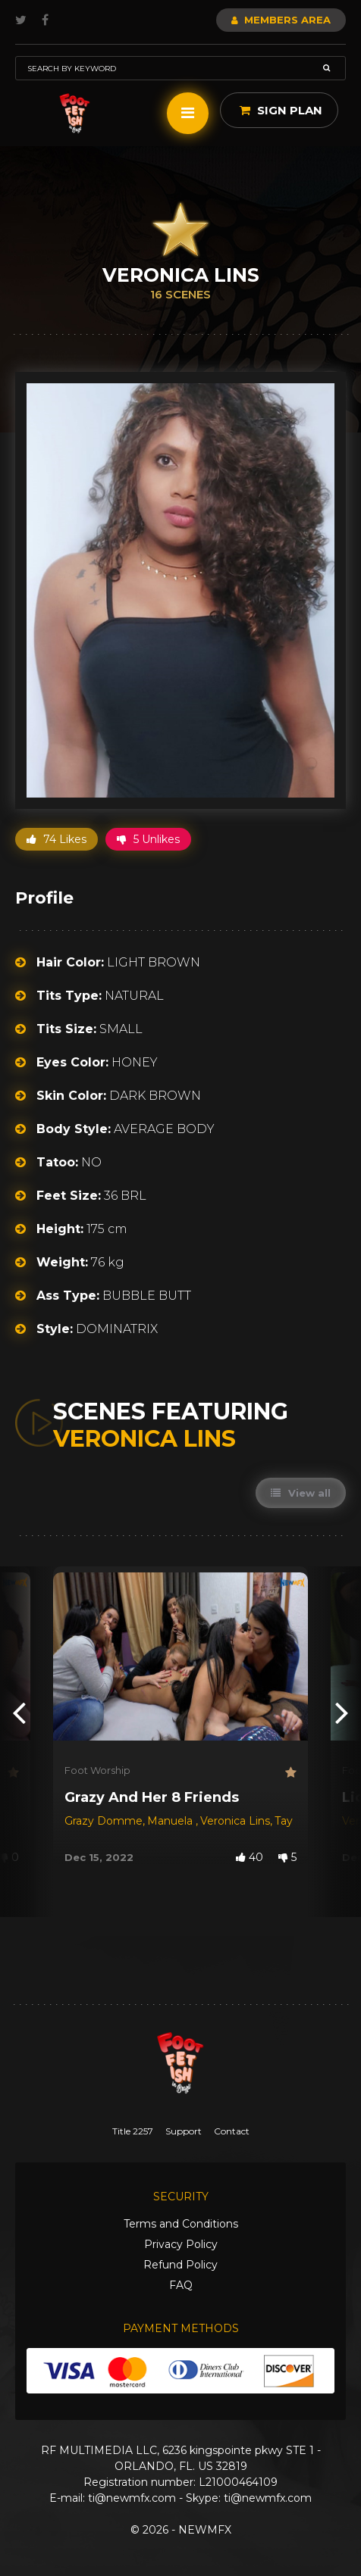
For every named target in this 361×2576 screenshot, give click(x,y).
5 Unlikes (148, 839)
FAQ (181, 2285)
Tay (285, 1821)
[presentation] (19, 1712)
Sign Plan (281, 110)
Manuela (171, 1821)
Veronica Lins (235, 1821)
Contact (232, 2131)
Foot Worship (97, 1770)
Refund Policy (180, 2265)
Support (183, 2131)
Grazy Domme (103, 1821)
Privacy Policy (181, 2244)
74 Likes (56, 839)
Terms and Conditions (181, 2224)
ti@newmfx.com (132, 2498)
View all (301, 1493)
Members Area (281, 20)
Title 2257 (132, 2131)
